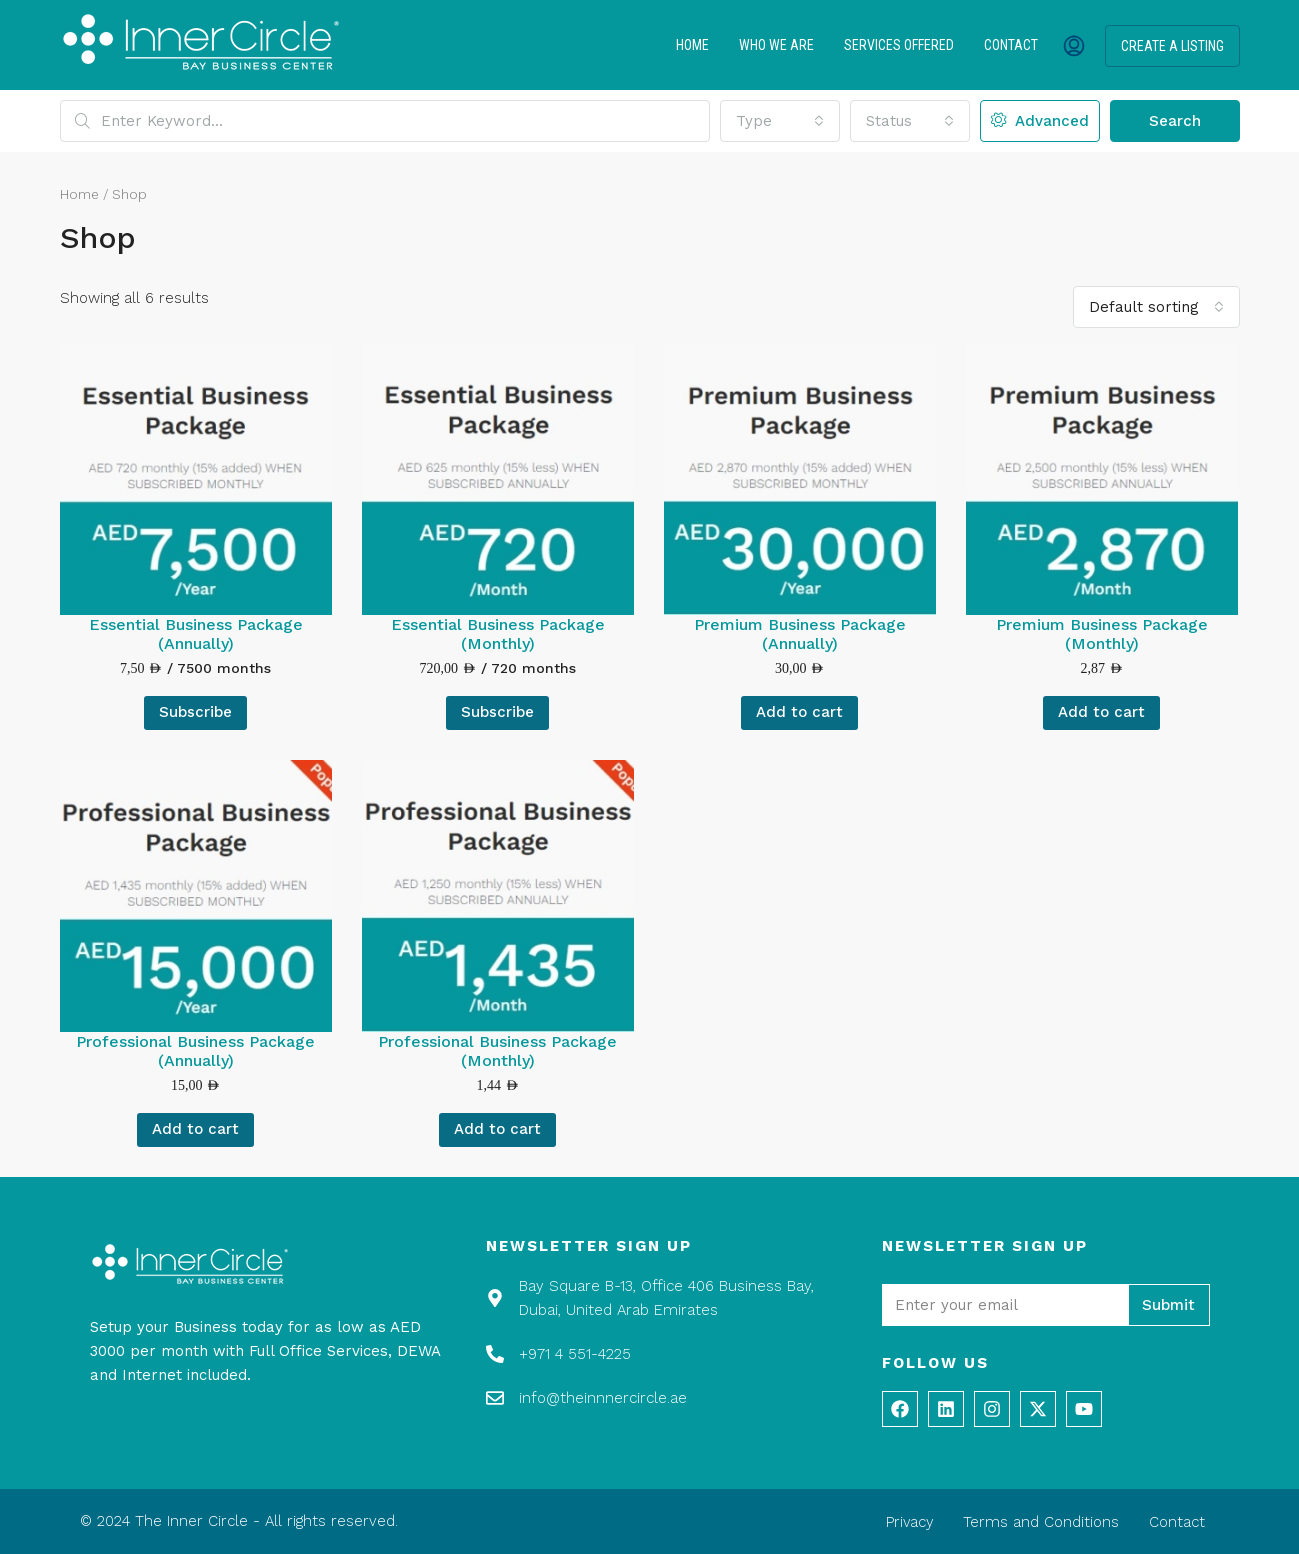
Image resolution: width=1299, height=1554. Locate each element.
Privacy (908, 1522)
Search (1175, 121)
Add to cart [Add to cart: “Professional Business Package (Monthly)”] (497, 1129)
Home (692, 45)
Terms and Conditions (1041, 1522)
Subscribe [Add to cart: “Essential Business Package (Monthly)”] (497, 712)
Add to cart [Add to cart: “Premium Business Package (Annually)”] (799, 712)
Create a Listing (1172, 46)
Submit (1168, 1305)
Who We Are (776, 45)
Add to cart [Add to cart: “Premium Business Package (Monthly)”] (1101, 712)
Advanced (1040, 121)
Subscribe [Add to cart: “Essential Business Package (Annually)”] (195, 712)
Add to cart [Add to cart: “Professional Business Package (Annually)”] (195, 1129)
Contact (1011, 45)
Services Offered (899, 45)
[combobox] (780, 121)
